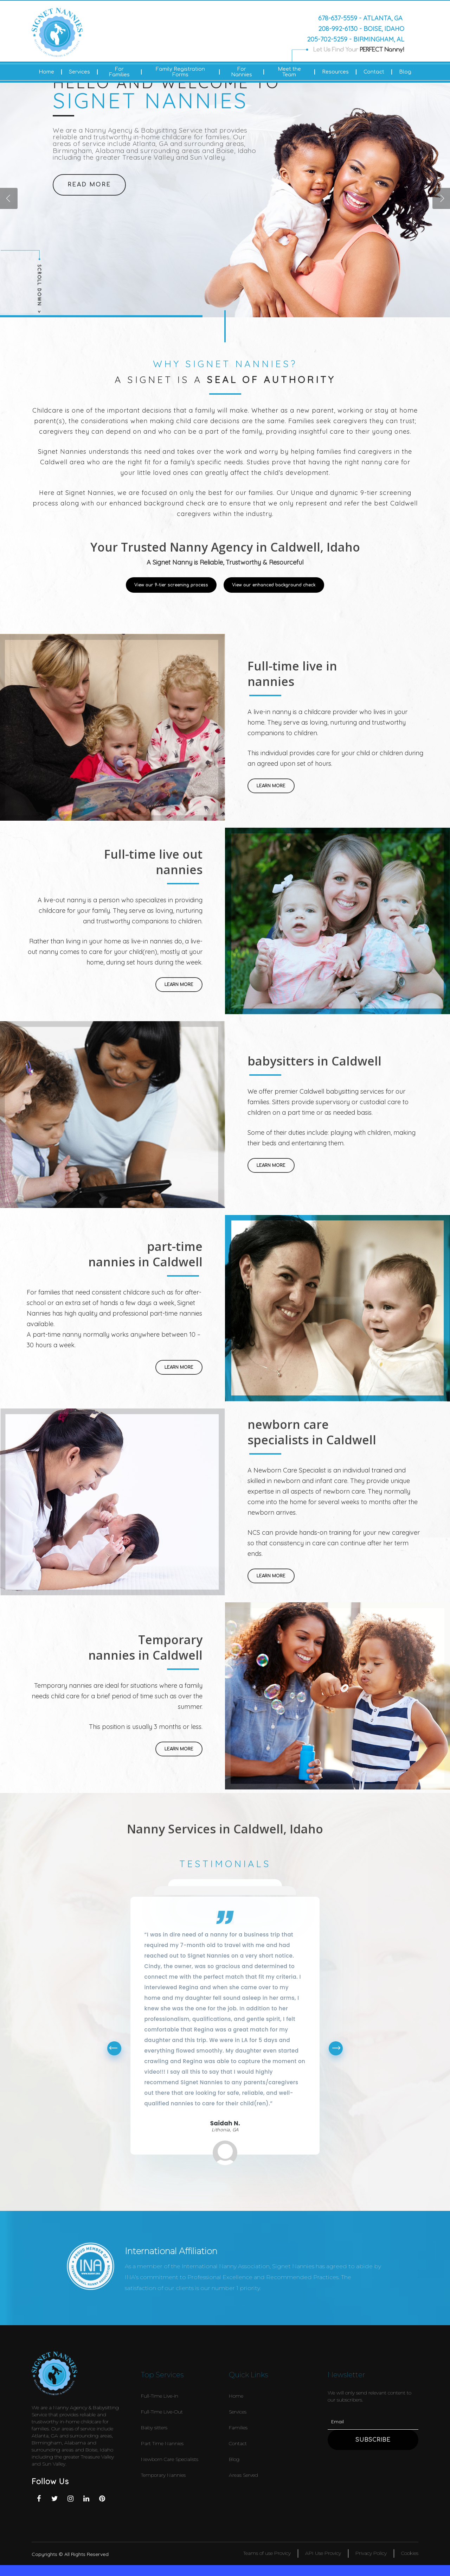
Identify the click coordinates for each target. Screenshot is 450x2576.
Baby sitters (154, 2427)
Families (238, 2427)
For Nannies (241, 71)
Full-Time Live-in (159, 2396)
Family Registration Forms (180, 71)
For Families (119, 71)
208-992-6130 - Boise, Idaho (361, 28)
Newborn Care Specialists (169, 2459)
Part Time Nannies (162, 2443)
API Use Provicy (323, 2553)
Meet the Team (289, 71)
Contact (374, 72)
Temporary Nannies (163, 2475)
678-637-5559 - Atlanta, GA (360, 18)
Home (46, 72)
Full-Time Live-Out (162, 2412)
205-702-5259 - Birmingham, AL (355, 39)
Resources (335, 72)
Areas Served (243, 2475)
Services (79, 72)
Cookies (409, 2553)
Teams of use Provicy (267, 2553)
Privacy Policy (371, 2553)
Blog (405, 72)
